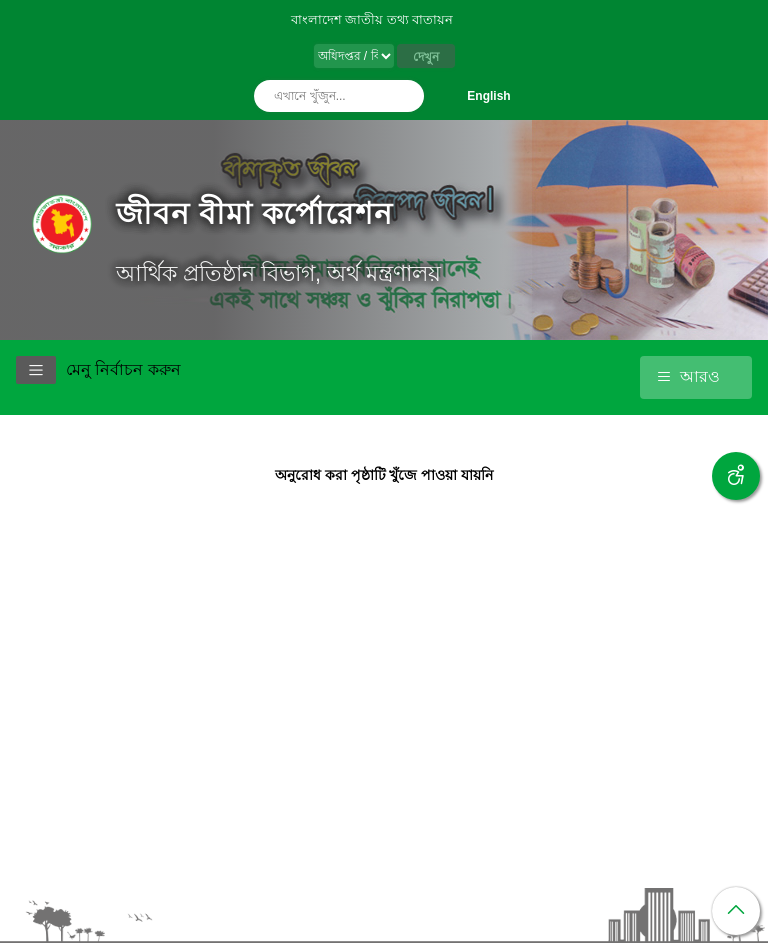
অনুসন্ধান (404, 96)
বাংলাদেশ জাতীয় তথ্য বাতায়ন (372, 19)
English (488, 96)
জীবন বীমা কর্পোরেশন (254, 213)
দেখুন (426, 57)
